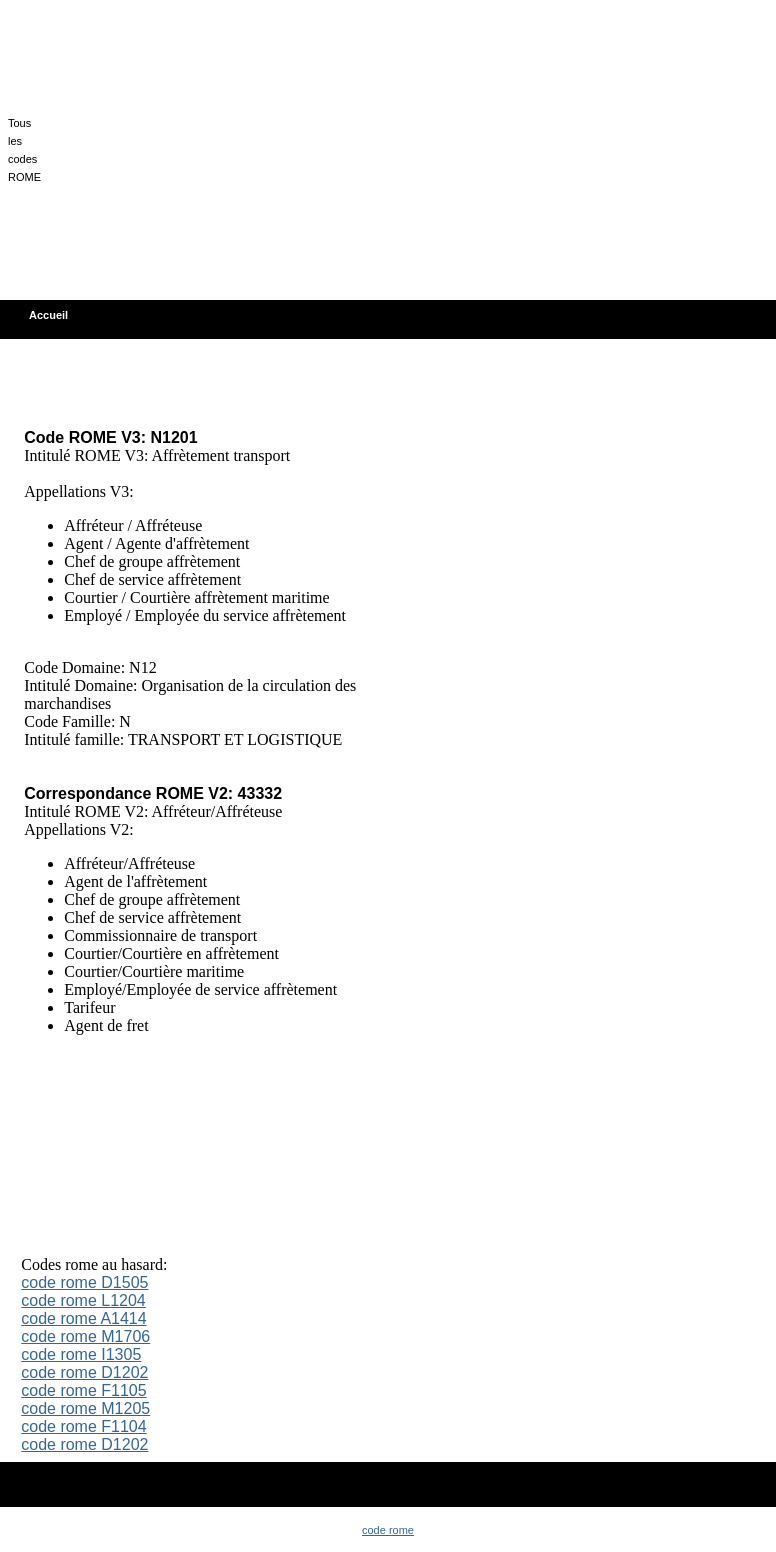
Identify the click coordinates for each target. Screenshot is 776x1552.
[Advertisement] (406, 148)
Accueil (48, 315)
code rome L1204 (83, 1300)
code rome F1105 (83, 1390)
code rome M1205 (85, 1408)
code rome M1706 (85, 1336)
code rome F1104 (83, 1426)
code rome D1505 (84, 1282)
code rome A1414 (83, 1318)
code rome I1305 (81, 1354)
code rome (388, 1530)
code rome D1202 (84, 1372)
